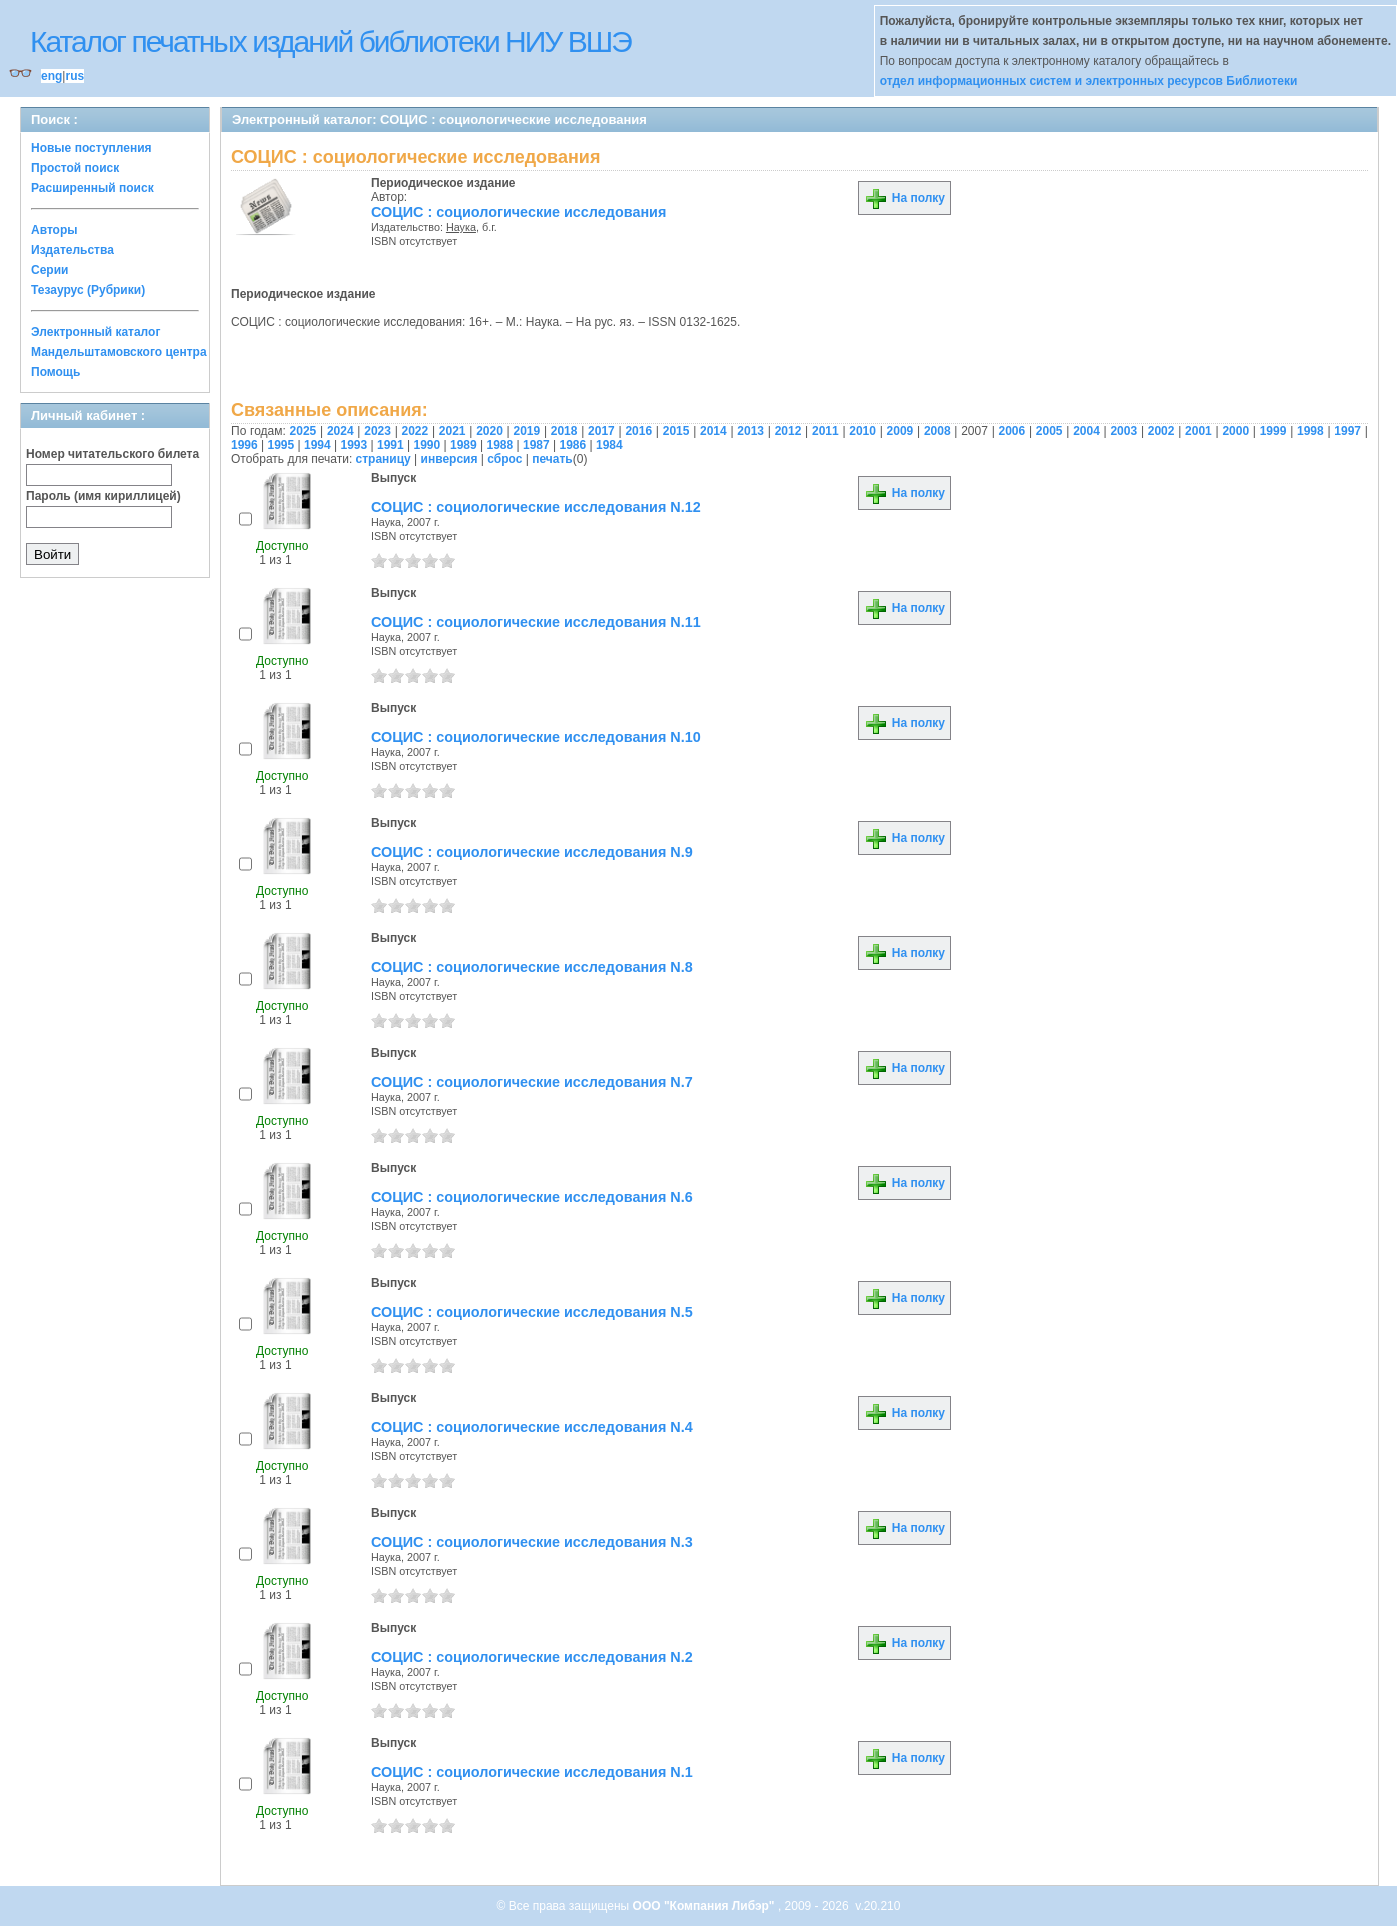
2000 (1235, 431)
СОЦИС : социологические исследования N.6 (532, 1197)
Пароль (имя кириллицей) (103, 496)
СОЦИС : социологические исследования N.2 (532, 1657)
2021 (452, 431)
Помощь (55, 372)
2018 (564, 431)
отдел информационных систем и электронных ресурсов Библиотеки (1089, 81)
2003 (1123, 431)
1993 (354, 445)
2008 (937, 431)
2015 (676, 431)
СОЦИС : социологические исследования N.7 (532, 1082)
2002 (1161, 431)
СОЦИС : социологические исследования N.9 (532, 852)
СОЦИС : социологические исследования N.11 (536, 622)
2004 (1086, 431)
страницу (383, 459)
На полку (904, 198)
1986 (573, 445)
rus (74, 76)
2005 (1049, 431)
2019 (526, 431)
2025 (303, 431)
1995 (281, 445)
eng (51, 76)
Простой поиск (75, 168)
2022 (415, 431)
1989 (463, 445)
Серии (49, 270)
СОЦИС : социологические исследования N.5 (532, 1312)
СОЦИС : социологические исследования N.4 (532, 1427)
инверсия (449, 459)
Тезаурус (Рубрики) (88, 290)
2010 (862, 431)
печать (552, 459)
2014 (713, 431)
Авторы (54, 230)
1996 (244, 445)
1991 (390, 445)
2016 (638, 431)
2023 (377, 431)
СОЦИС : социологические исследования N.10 (536, 737)
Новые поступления (91, 148)
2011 (825, 431)
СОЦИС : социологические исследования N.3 (532, 1542)
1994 (317, 445)
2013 (750, 431)
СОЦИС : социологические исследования (518, 212)
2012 (788, 431)
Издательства (72, 250)
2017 (601, 431)
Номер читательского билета (112, 454)
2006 (1012, 431)
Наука (461, 227)
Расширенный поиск (92, 188)
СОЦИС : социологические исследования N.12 (536, 507)
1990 (427, 445)
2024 (340, 431)
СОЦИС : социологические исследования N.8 (532, 967)
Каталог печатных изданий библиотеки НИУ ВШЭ (330, 41)
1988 (500, 445)
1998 (1310, 431)
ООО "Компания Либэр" (705, 1906)
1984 (609, 445)
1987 (536, 445)
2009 (900, 431)
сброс (504, 459)
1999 (1273, 431)
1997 (1347, 431)
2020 (489, 431)
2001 (1198, 431)
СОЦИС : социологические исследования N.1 (532, 1772)
